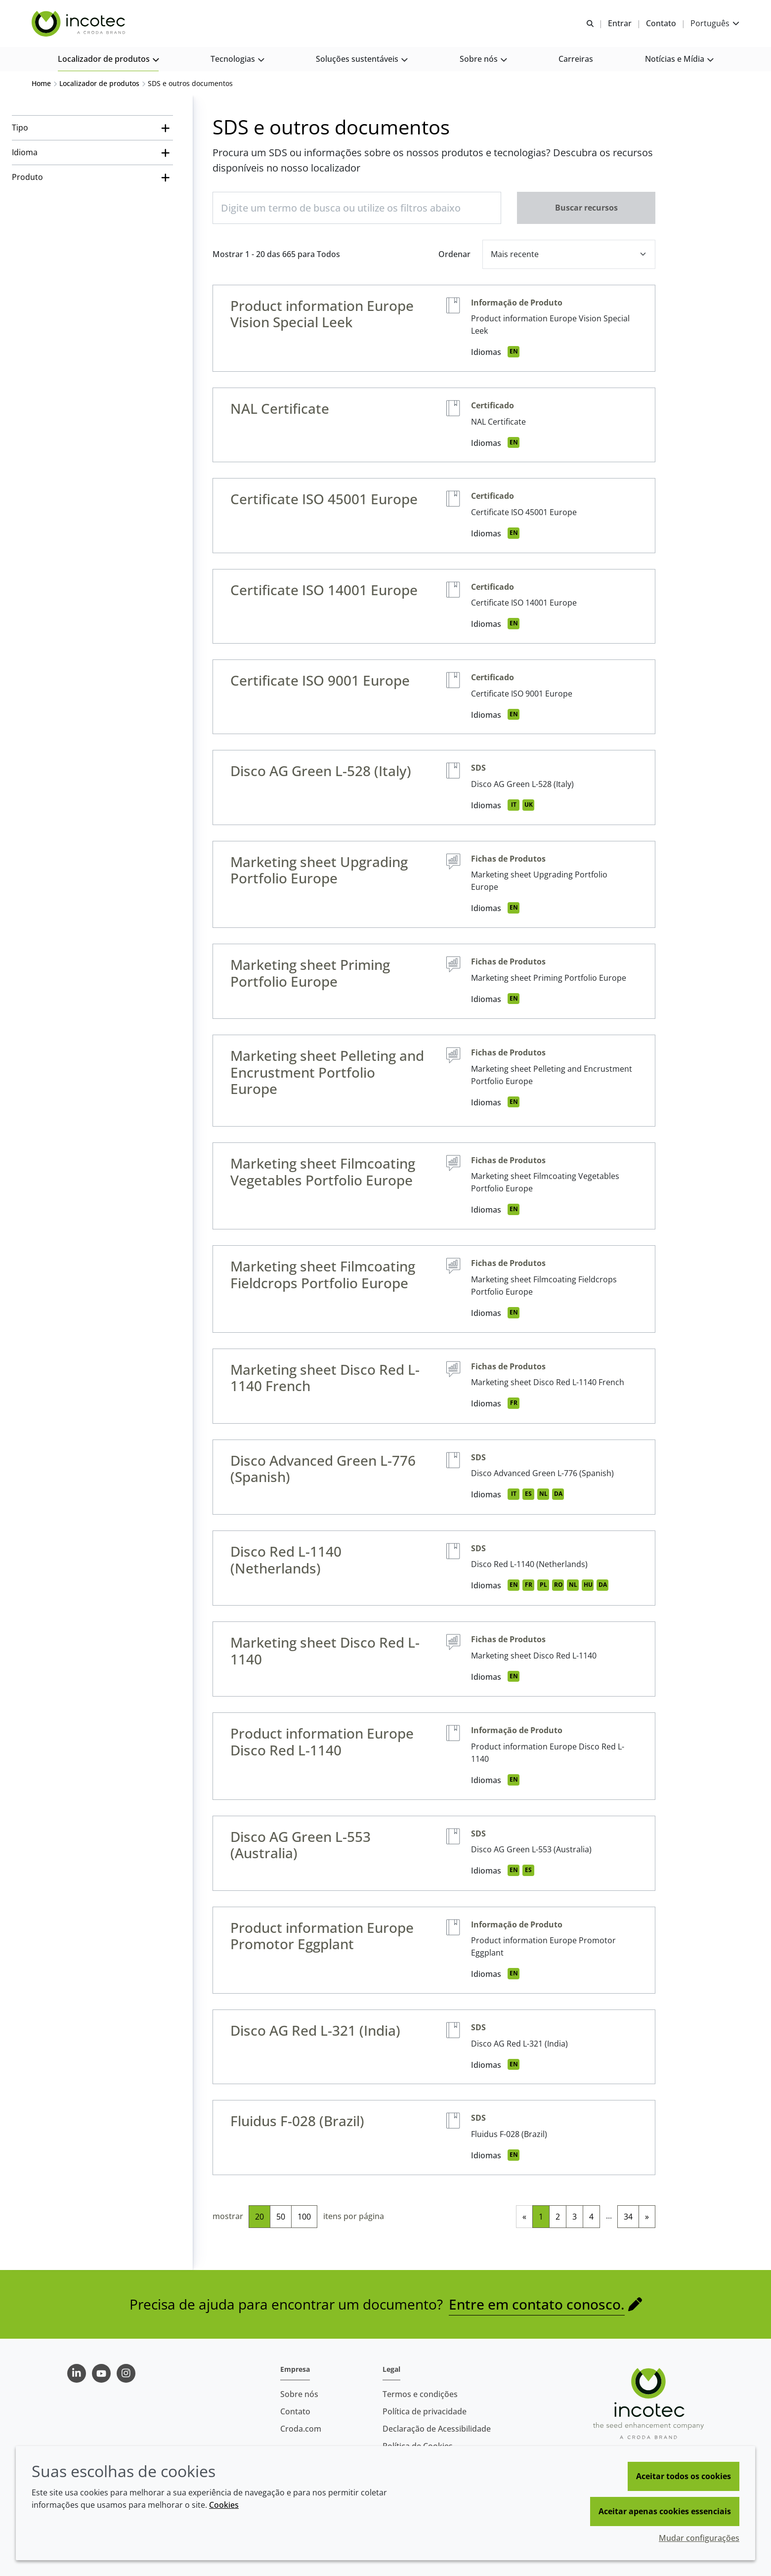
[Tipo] (92, 129)
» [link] (647, 2217)
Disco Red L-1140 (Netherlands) (286, 1560)
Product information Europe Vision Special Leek (322, 315)
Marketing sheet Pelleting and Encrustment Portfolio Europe (327, 1073)
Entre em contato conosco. (537, 2305)
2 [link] (558, 2217)
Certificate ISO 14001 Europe (324, 590)
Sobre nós (299, 2394)
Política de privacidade (425, 2411)
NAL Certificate (279, 409)
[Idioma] (92, 153)
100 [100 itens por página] (304, 2217)
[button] (108, 59)
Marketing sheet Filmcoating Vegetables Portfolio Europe (322, 1172)
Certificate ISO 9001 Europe (320, 681)
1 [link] (541, 2217)
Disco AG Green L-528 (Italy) (320, 771)
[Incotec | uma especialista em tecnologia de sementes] (80, 24)
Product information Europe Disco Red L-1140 (322, 1742)
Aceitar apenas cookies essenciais (665, 2511)
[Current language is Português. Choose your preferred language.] (714, 23)
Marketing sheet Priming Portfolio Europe (310, 974)
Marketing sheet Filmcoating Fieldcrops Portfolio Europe (322, 1275)
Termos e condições (420, 2394)
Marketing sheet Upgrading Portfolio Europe (319, 871)
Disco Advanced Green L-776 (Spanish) (323, 1469)
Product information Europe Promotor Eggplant (322, 1937)
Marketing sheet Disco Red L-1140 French (325, 1379)
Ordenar (454, 255)
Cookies (224, 2504)
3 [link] (574, 2217)
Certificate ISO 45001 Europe (324, 499)
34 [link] (628, 2217)
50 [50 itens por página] (280, 2217)
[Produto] (92, 178)
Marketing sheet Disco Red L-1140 (325, 1651)
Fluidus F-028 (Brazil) (297, 2121)
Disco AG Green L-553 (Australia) (300, 1846)
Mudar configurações (699, 2537)
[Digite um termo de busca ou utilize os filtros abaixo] (357, 209)
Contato (295, 2411)
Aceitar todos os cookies (683, 2476)
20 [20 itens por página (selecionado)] (259, 2217)
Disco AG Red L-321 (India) (315, 2031)
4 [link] (591, 2217)
